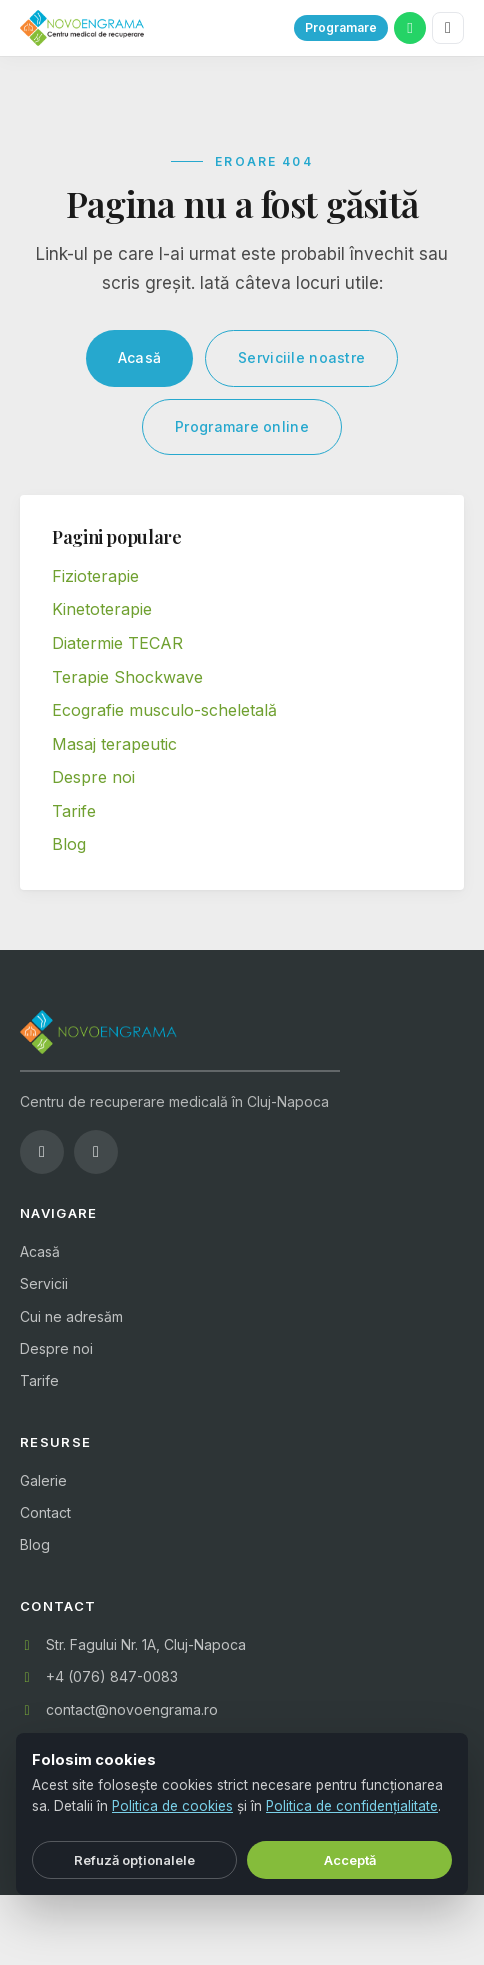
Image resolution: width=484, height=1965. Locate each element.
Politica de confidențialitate (352, 1806)
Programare (341, 27)
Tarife (74, 811)
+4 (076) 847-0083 (112, 1676)
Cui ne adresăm (71, 1316)
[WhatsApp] (410, 28)
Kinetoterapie (102, 609)
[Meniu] (448, 28)
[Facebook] (42, 1152)
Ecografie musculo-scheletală (164, 710)
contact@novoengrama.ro (132, 1709)
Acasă (139, 357)
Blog (69, 844)
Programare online (242, 426)
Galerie (43, 1480)
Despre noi (93, 777)
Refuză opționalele (134, 1860)
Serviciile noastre (301, 357)
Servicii (44, 1283)
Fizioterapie (95, 576)
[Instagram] (96, 1152)
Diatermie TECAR (117, 643)
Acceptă (350, 1860)
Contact (45, 1512)
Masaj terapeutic (114, 744)
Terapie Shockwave (127, 677)
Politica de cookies (172, 1806)
